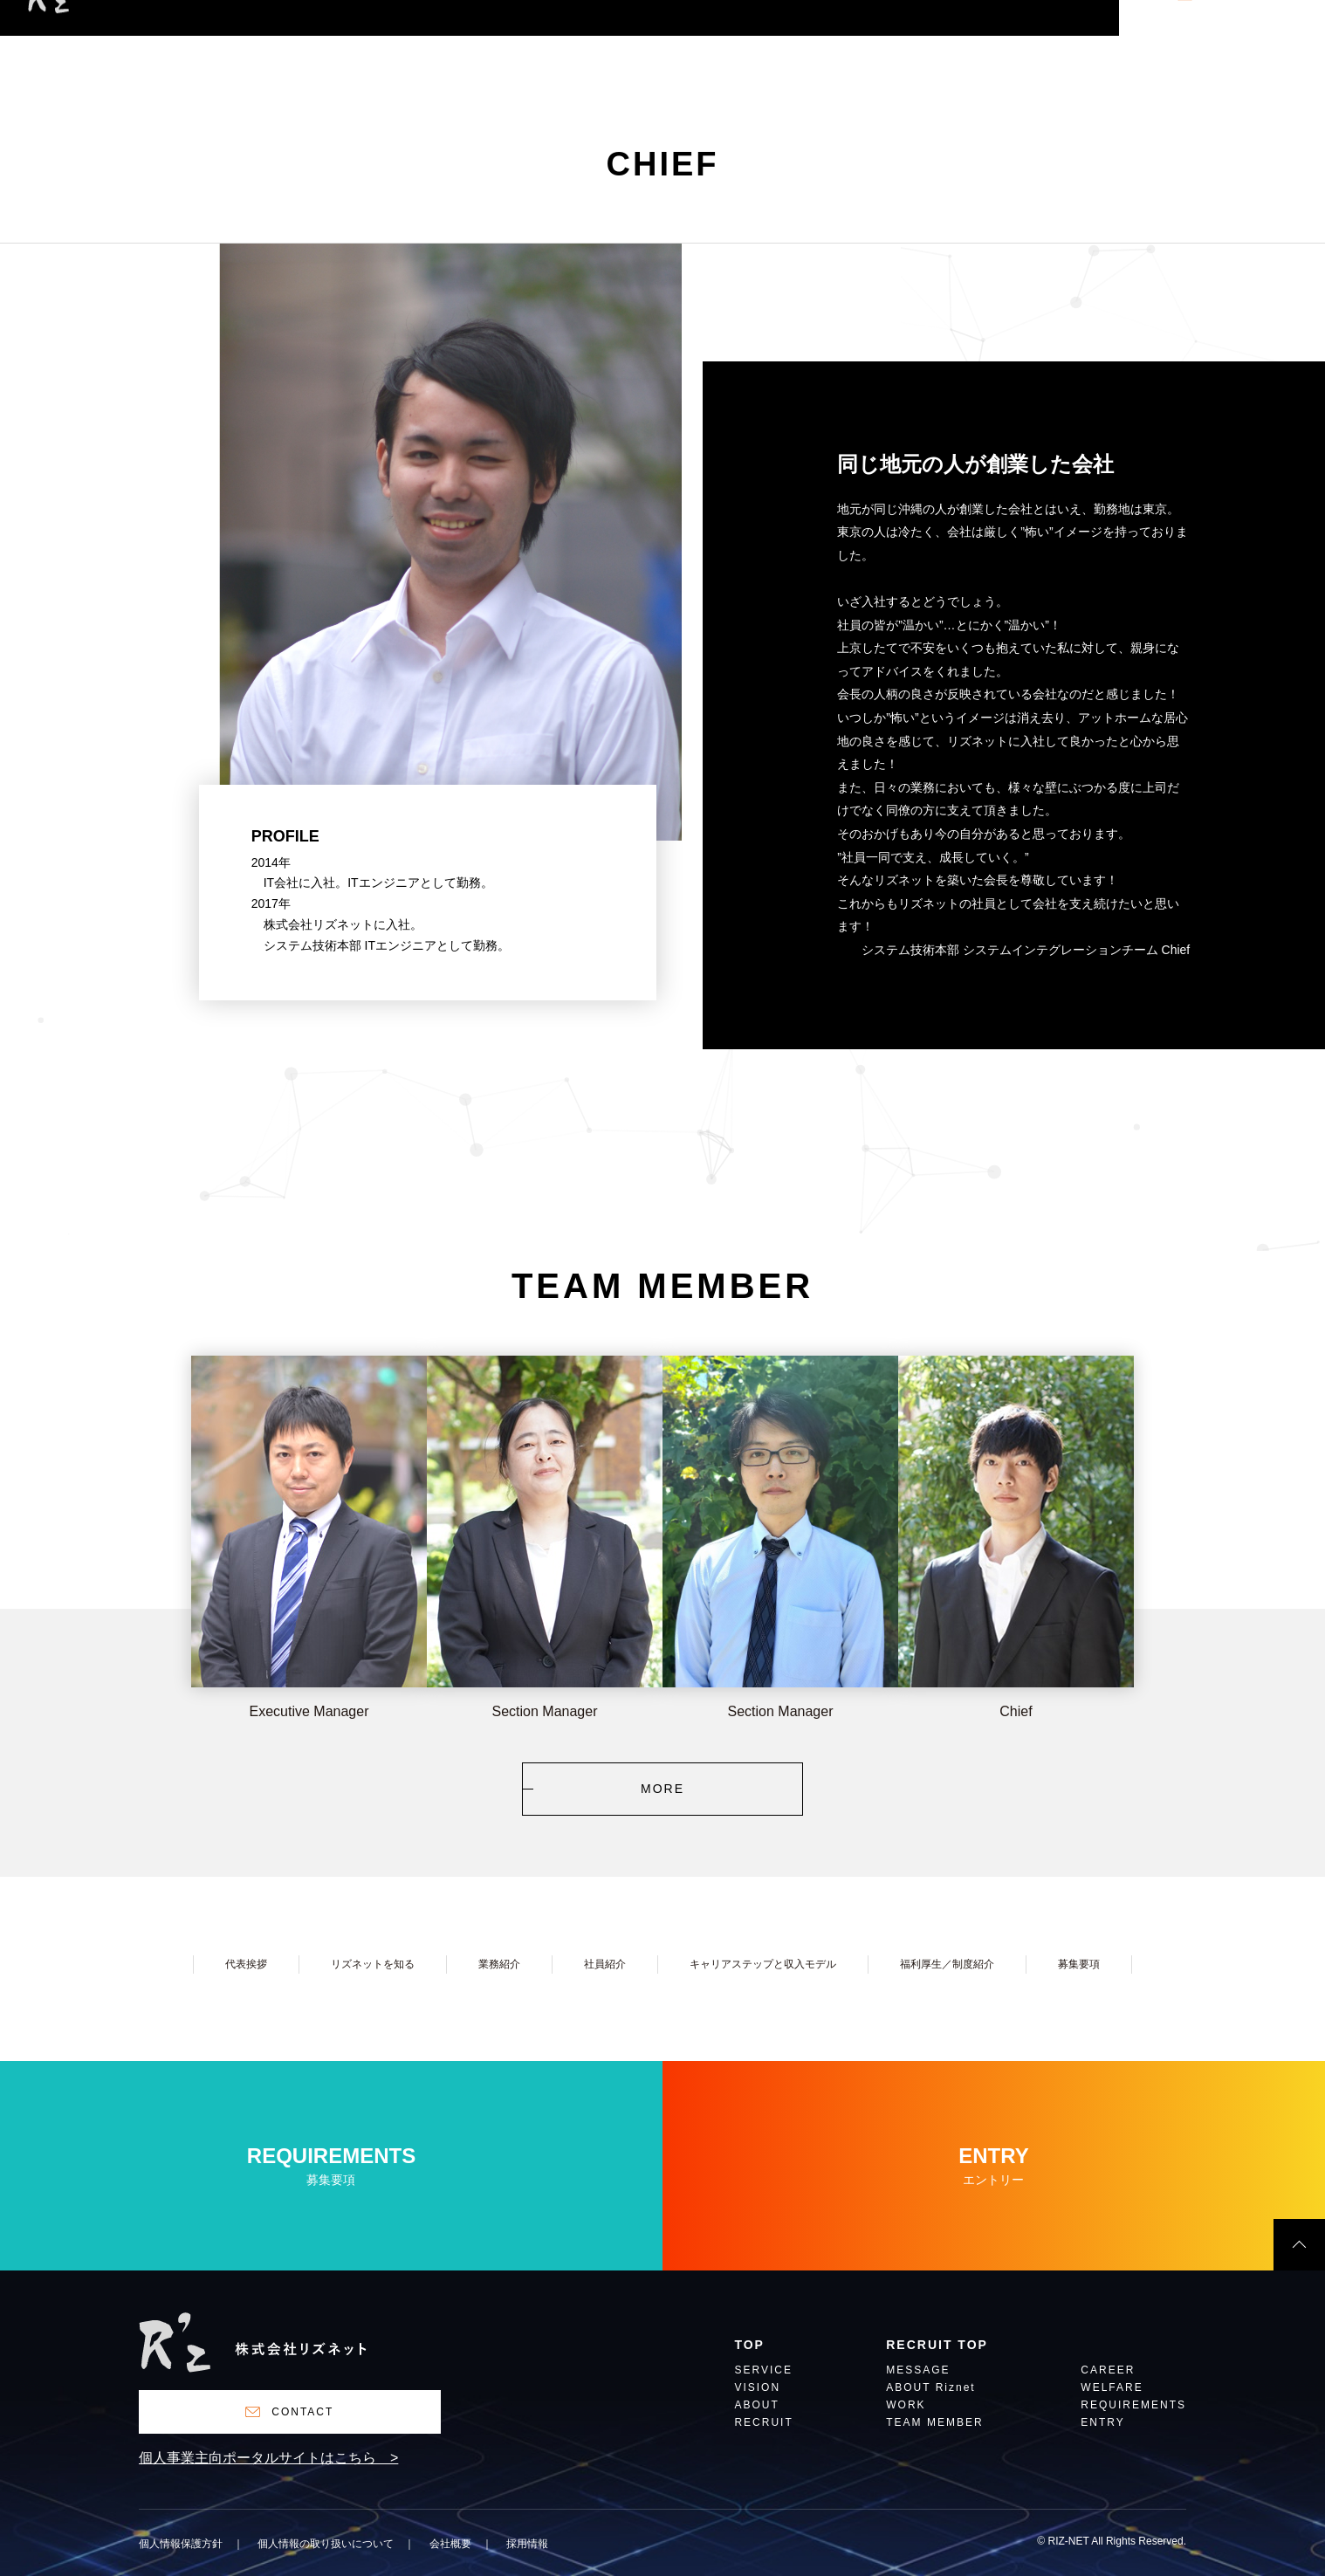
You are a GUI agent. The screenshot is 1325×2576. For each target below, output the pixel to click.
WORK (905, 2405)
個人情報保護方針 (181, 2544)
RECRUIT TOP (937, 2345)
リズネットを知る (373, 1964)
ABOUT (756, 2405)
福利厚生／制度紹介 (947, 1964)
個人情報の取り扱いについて (325, 2544)
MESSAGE (918, 2370)
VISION (757, 2388)
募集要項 (1079, 1964)
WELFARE (1112, 2388)
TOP (749, 2345)
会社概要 (450, 2544)
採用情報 (527, 2544)
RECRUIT (763, 2422)
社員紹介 (605, 1964)
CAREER (1108, 2370)
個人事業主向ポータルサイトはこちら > (268, 2457)
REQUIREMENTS (1133, 2405)
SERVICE (763, 2370)
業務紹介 (499, 1964)
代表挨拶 (246, 1964)
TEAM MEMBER (934, 2422)
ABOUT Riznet (930, 2388)
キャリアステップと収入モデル (763, 1964)
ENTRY (1102, 2422)
